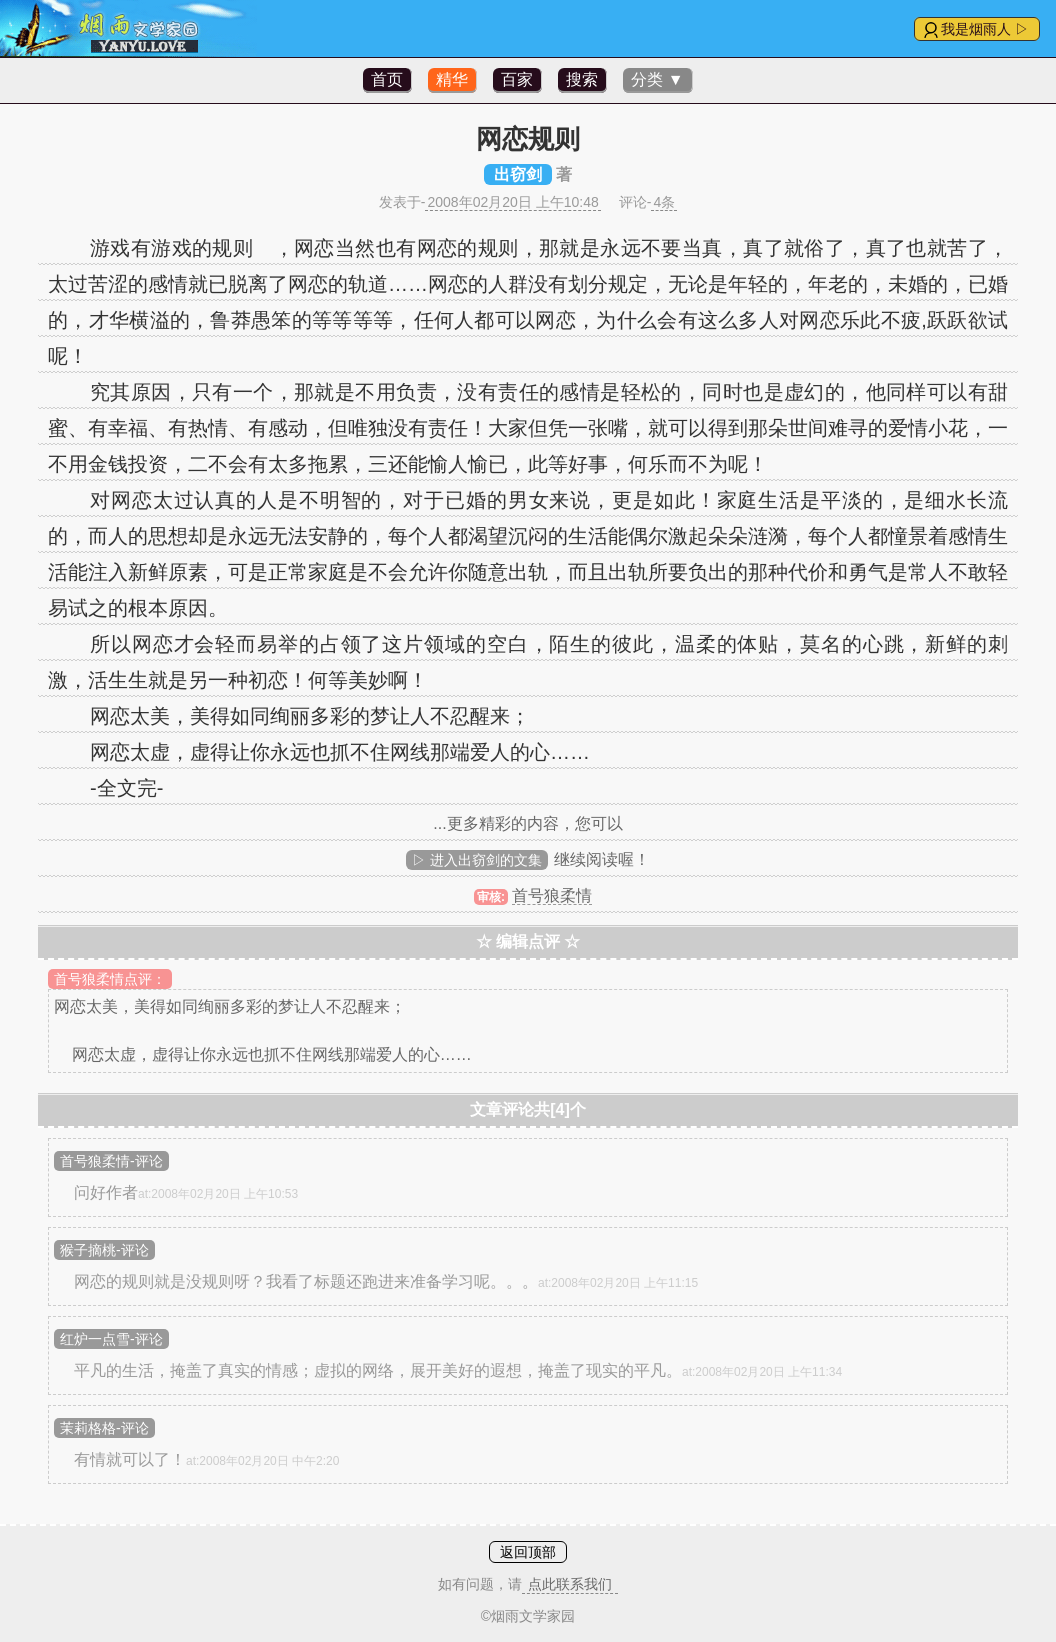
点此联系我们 (570, 1584)
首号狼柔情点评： (110, 979)
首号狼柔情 (552, 895)
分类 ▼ (657, 79)
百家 (517, 79)
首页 (387, 79)
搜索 (582, 79)
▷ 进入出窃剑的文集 (477, 860)
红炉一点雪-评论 (111, 1339)
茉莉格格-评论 (104, 1428)
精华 (452, 79)
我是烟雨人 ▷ (985, 29)
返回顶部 (528, 1552)
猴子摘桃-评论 (104, 1250)
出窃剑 (518, 174)
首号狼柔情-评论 (111, 1161)
